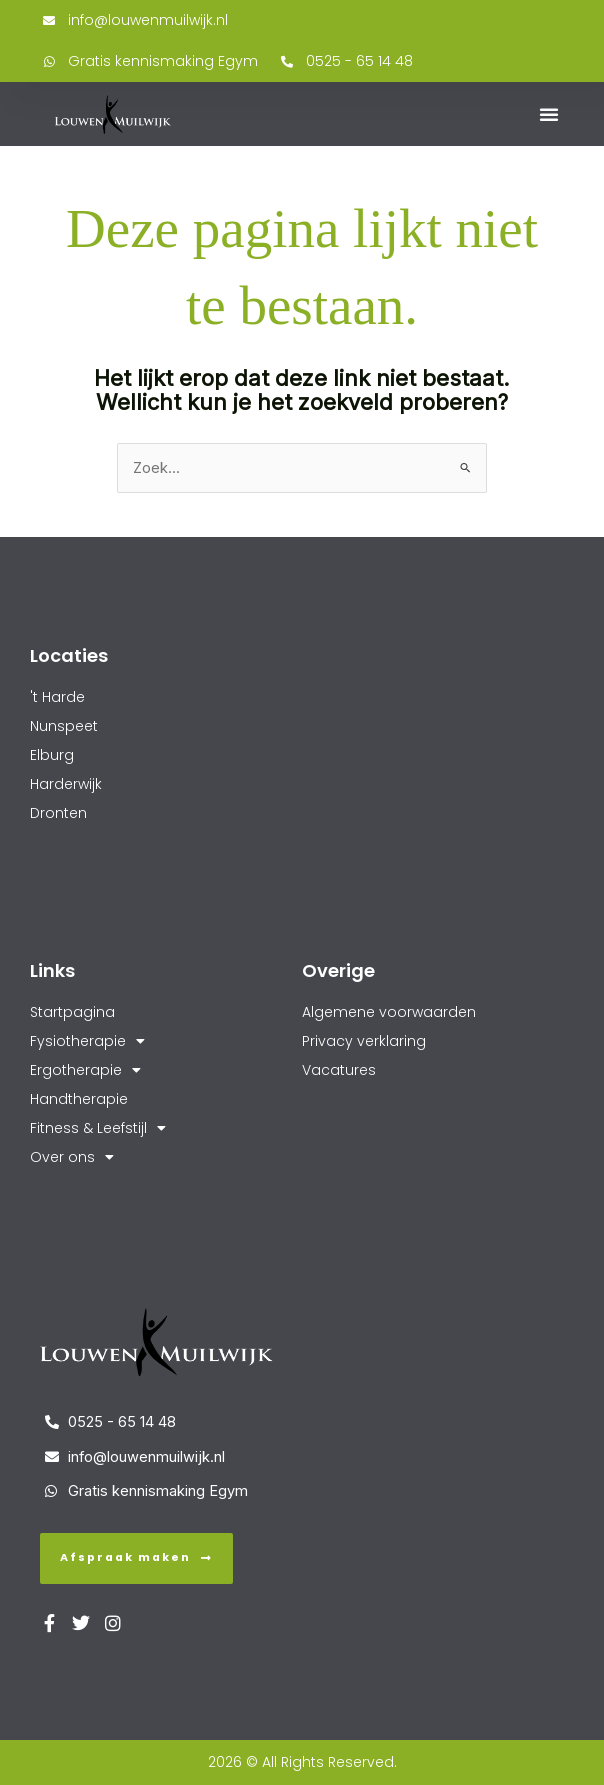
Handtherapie (79, 1099)
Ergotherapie (85, 1070)
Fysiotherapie (87, 1041)
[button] (549, 114)
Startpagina (72, 1012)
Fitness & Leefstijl (98, 1128)
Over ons (72, 1157)
